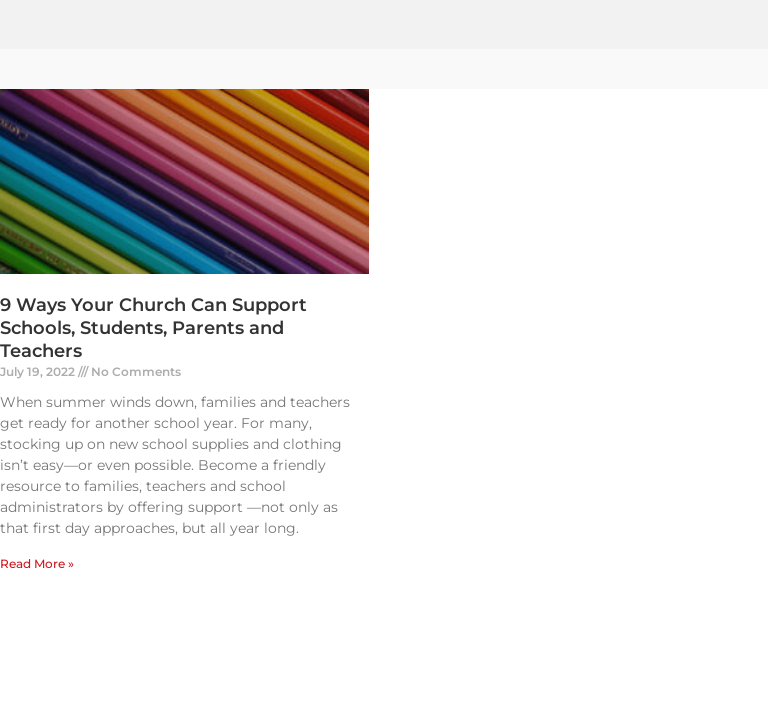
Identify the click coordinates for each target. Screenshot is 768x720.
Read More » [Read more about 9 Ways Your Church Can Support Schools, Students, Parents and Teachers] (37, 563)
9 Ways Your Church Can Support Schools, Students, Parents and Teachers (153, 328)
